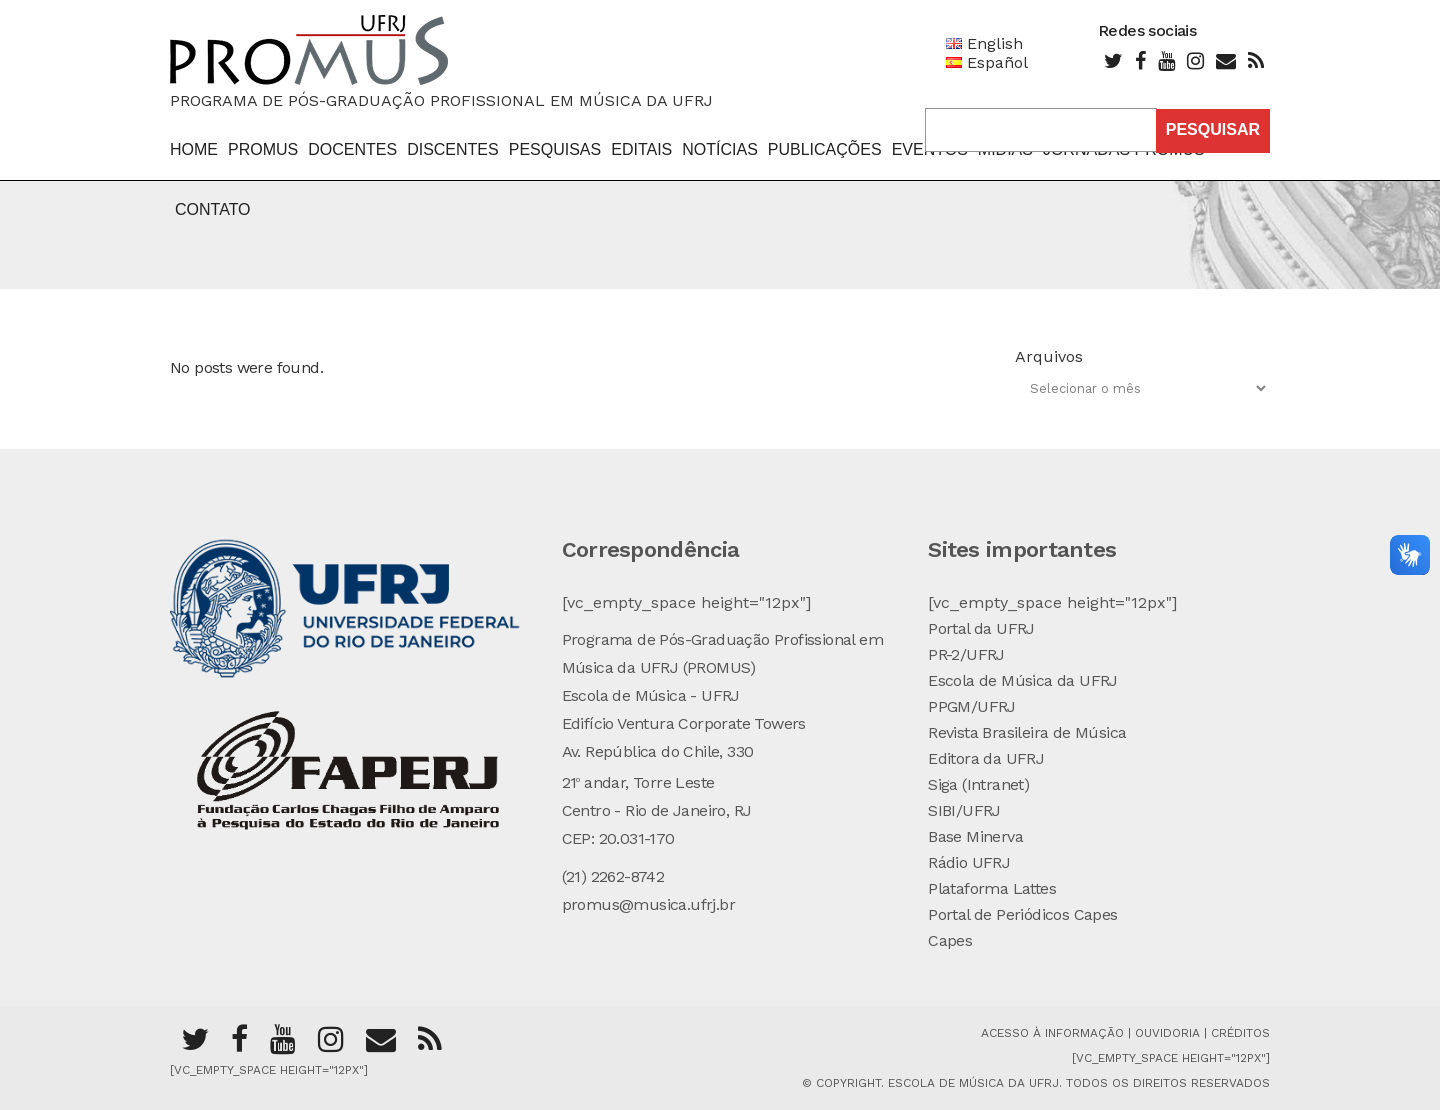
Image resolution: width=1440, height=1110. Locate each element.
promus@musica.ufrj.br (648, 904)
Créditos (1240, 1033)
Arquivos (1049, 356)
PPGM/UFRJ (972, 706)
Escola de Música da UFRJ (1023, 680)
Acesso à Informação (1052, 1033)
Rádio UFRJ (969, 862)
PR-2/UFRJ (966, 654)
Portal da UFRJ (981, 628)
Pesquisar (1213, 129)
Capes (950, 940)
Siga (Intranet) (978, 784)
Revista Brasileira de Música (1027, 732)
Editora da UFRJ (986, 758)
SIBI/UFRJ (964, 810)
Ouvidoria (1169, 1033)
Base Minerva (975, 836)
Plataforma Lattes (992, 888)
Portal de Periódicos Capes (1022, 914)
